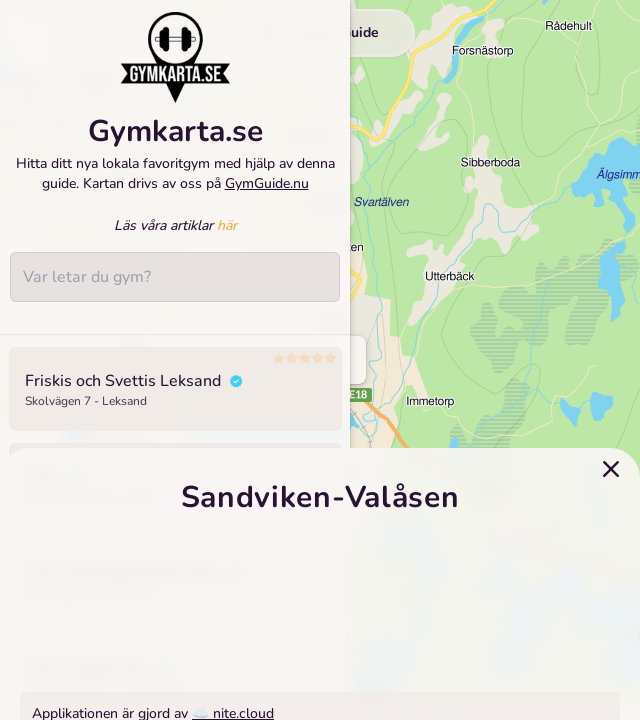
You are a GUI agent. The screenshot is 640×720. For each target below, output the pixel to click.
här (227, 234)
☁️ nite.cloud (233, 697)
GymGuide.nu (267, 191)
